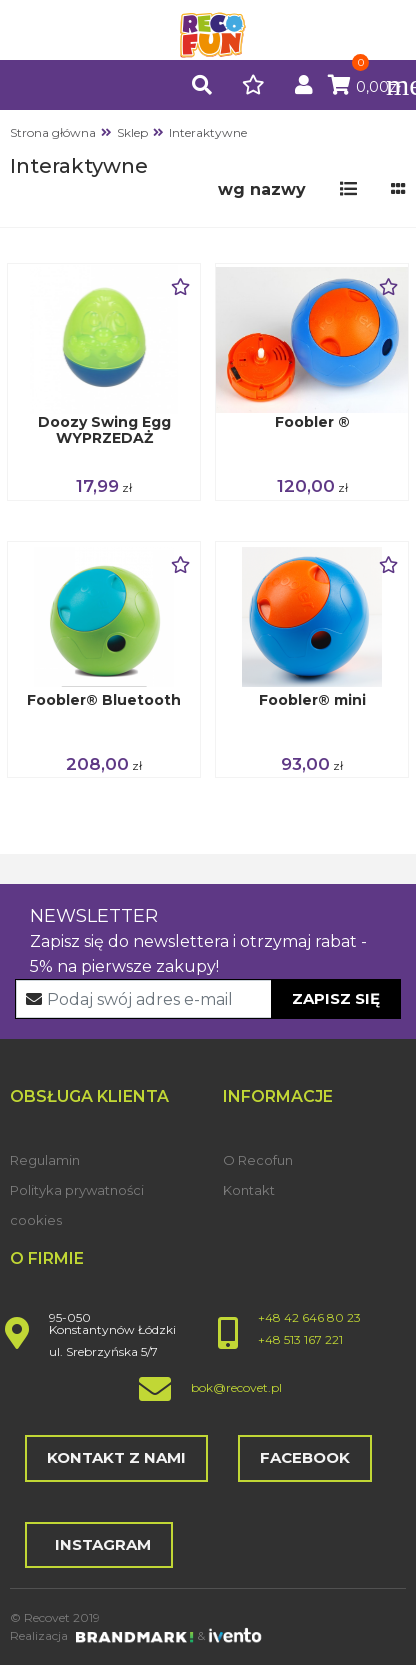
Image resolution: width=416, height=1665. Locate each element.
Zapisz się (336, 998)
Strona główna (53, 132)
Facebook (305, 1457)
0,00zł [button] (364, 87)
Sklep (132, 132)
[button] (202, 86)
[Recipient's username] (208, 999)
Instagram (99, 1544)
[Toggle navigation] (391, 85)
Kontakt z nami (116, 1457)
